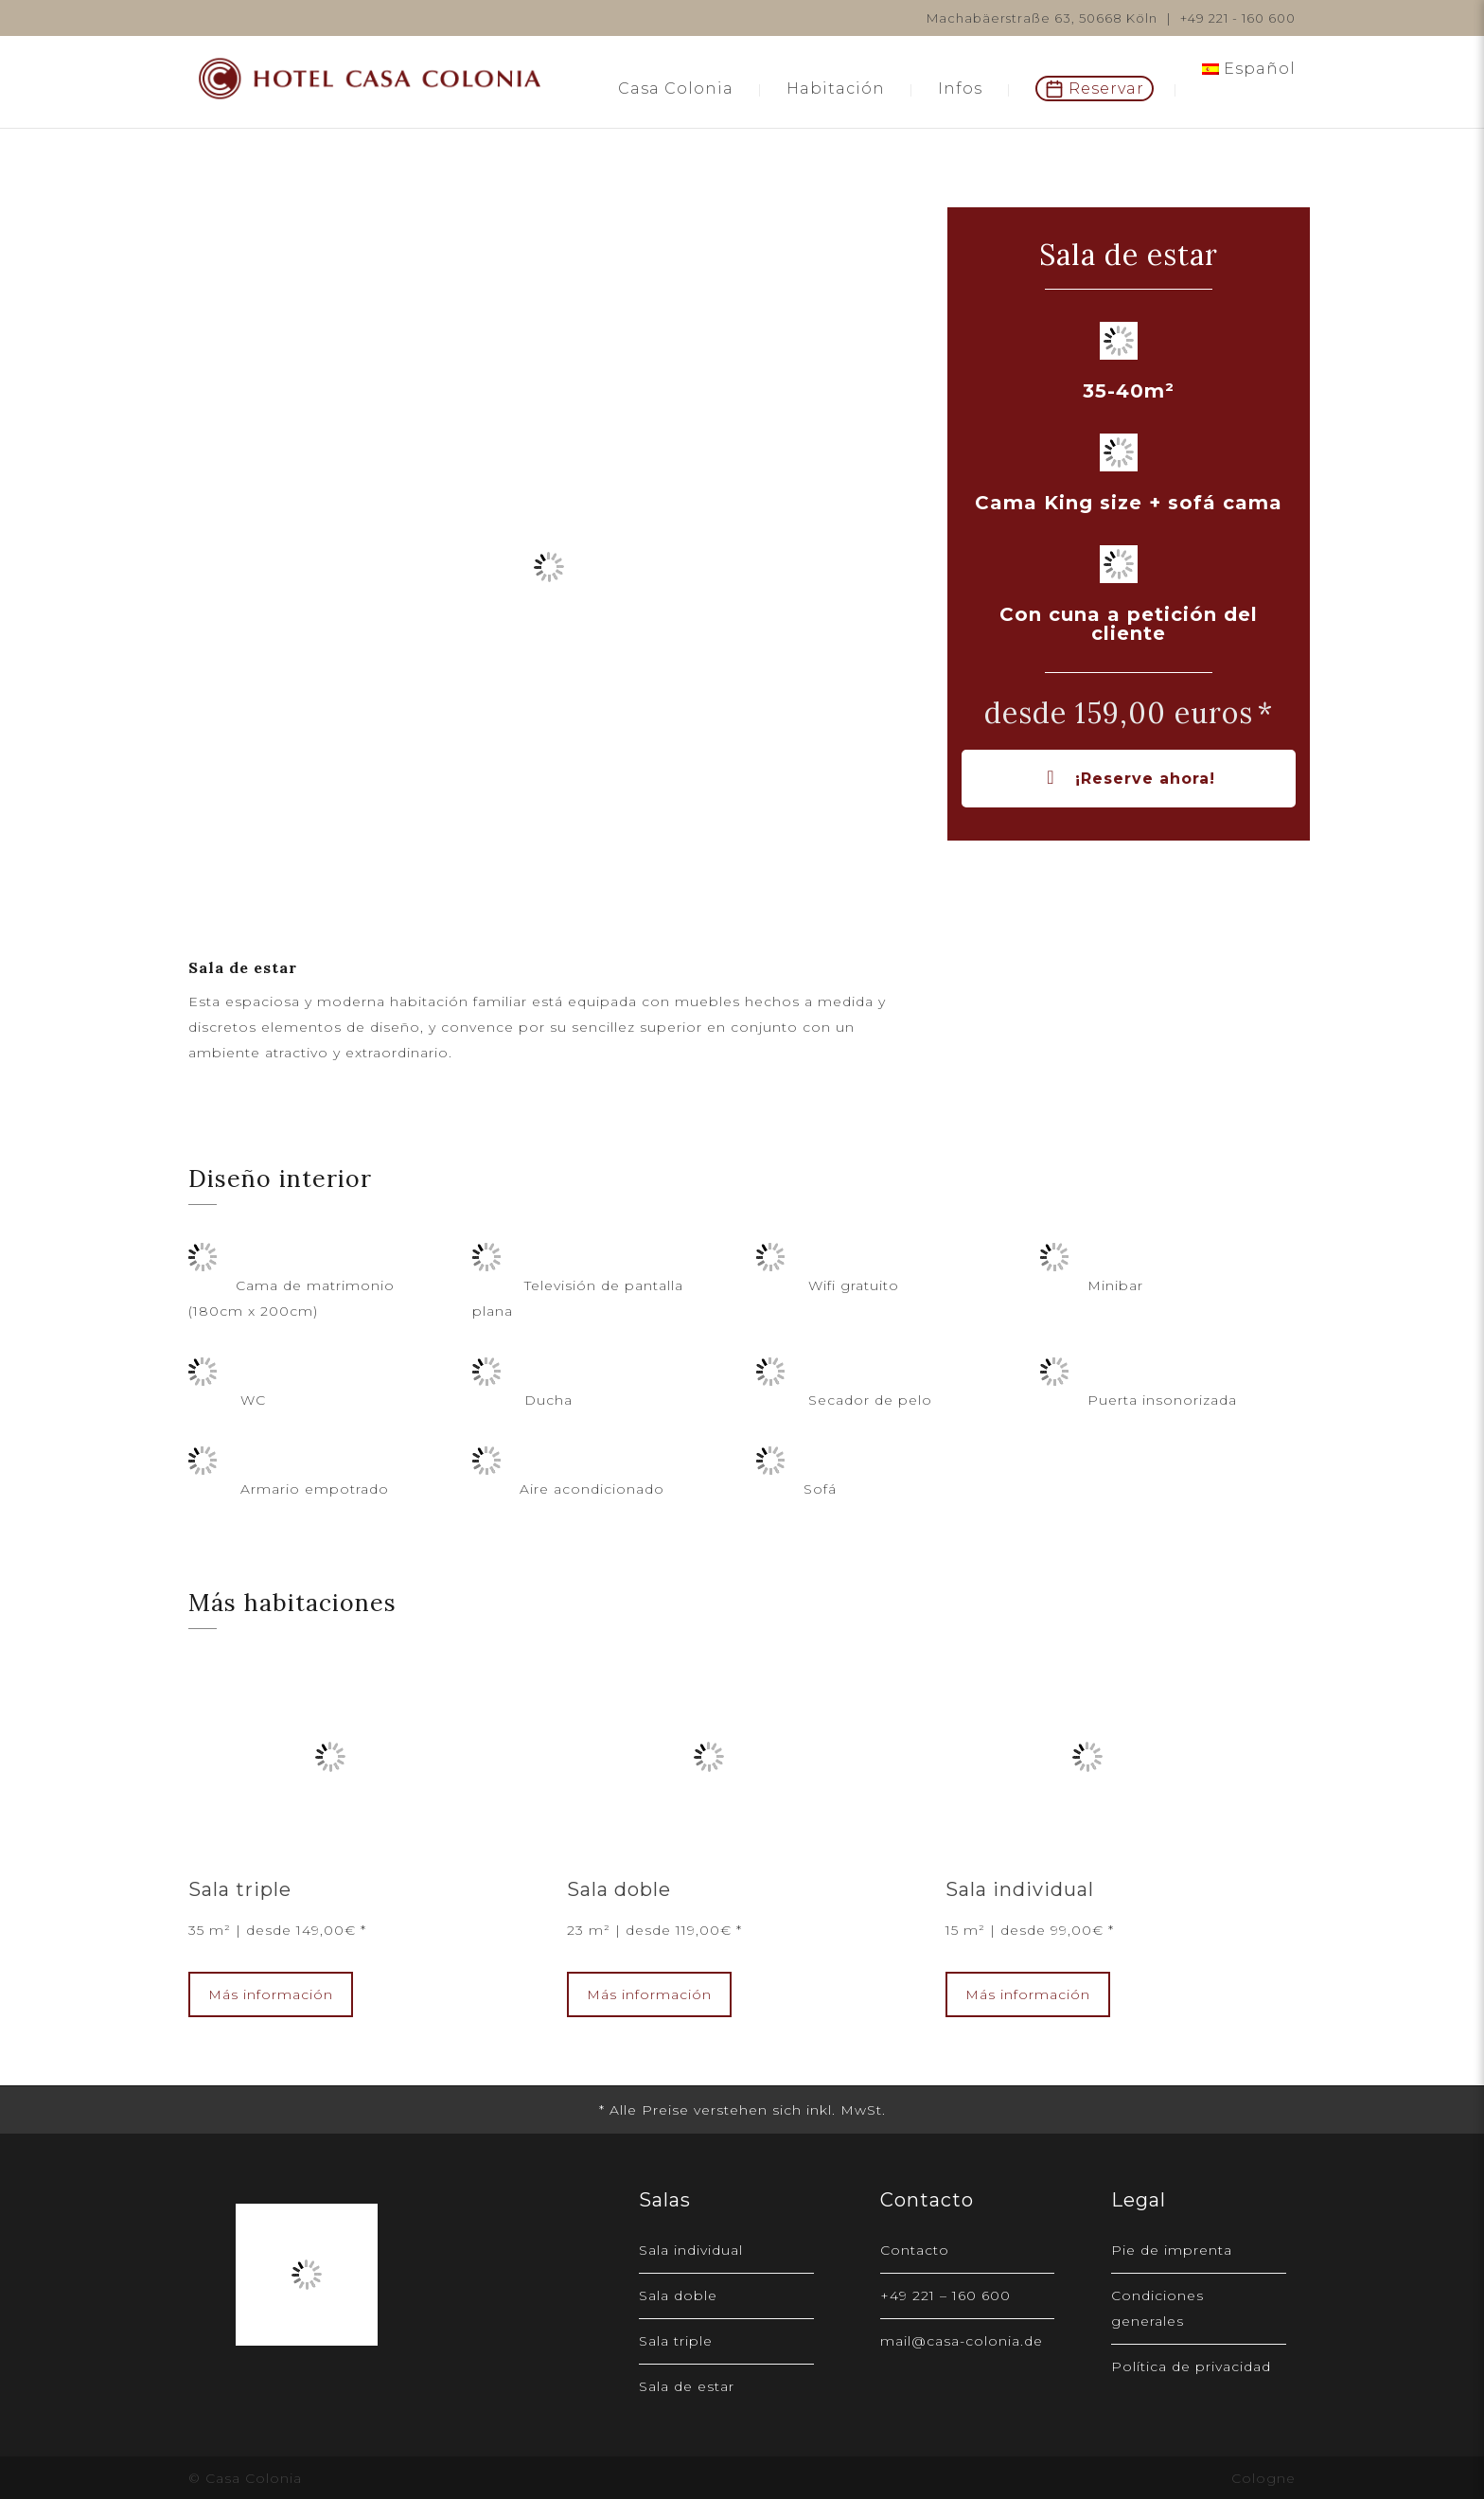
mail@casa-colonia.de (961, 2340)
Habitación (835, 88)
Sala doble (619, 1889)
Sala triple (240, 1889)
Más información (270, 1994)
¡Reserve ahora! (1128, 779)
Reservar (1106, 88)
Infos (960, 88)
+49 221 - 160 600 (1238, 18)
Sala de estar (686, 2386)
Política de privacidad (1191, 2366)
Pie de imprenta (1171, 2250)
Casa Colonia (675, 88)
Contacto (914, 2250)
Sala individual (1019, 1889)
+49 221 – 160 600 (945, 2295)
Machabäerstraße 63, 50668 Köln (1042, 18)
